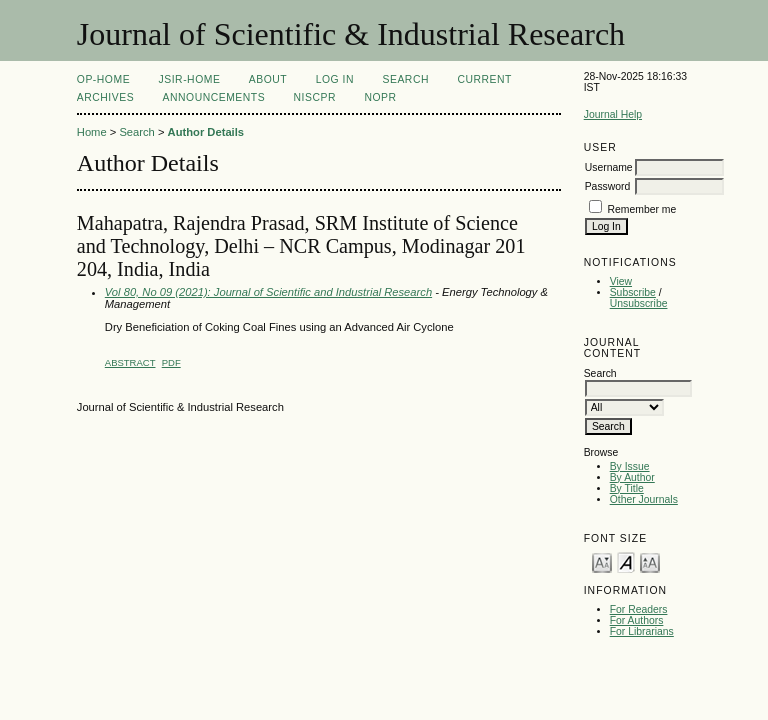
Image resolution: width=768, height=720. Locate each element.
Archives (105, 97)
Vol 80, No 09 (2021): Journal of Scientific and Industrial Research (268, 292)
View (621, 281)
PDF (171, 362)
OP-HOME (103, 79)
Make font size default (626, 561)
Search (406, 79)
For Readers (639, 609)
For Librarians (642, 631)
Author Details (206, 132)
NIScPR (315, 97)
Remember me (642, 209)
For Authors (637, 620)
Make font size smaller (602, 561)
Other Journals (644, 499)
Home (92, 132)
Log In (335, 79)
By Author (632, 477)
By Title (627, 488)
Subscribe (633, 292)
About (268, 79)
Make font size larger (650, 561)
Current (484, 79)
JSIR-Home (190, 79)
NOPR (380, 97)
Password (608, 186)
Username (609, 167)
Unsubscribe (639, 303)
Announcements (214, 97)
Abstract (130, 362)
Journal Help (613, 114)
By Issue (630, 466)
